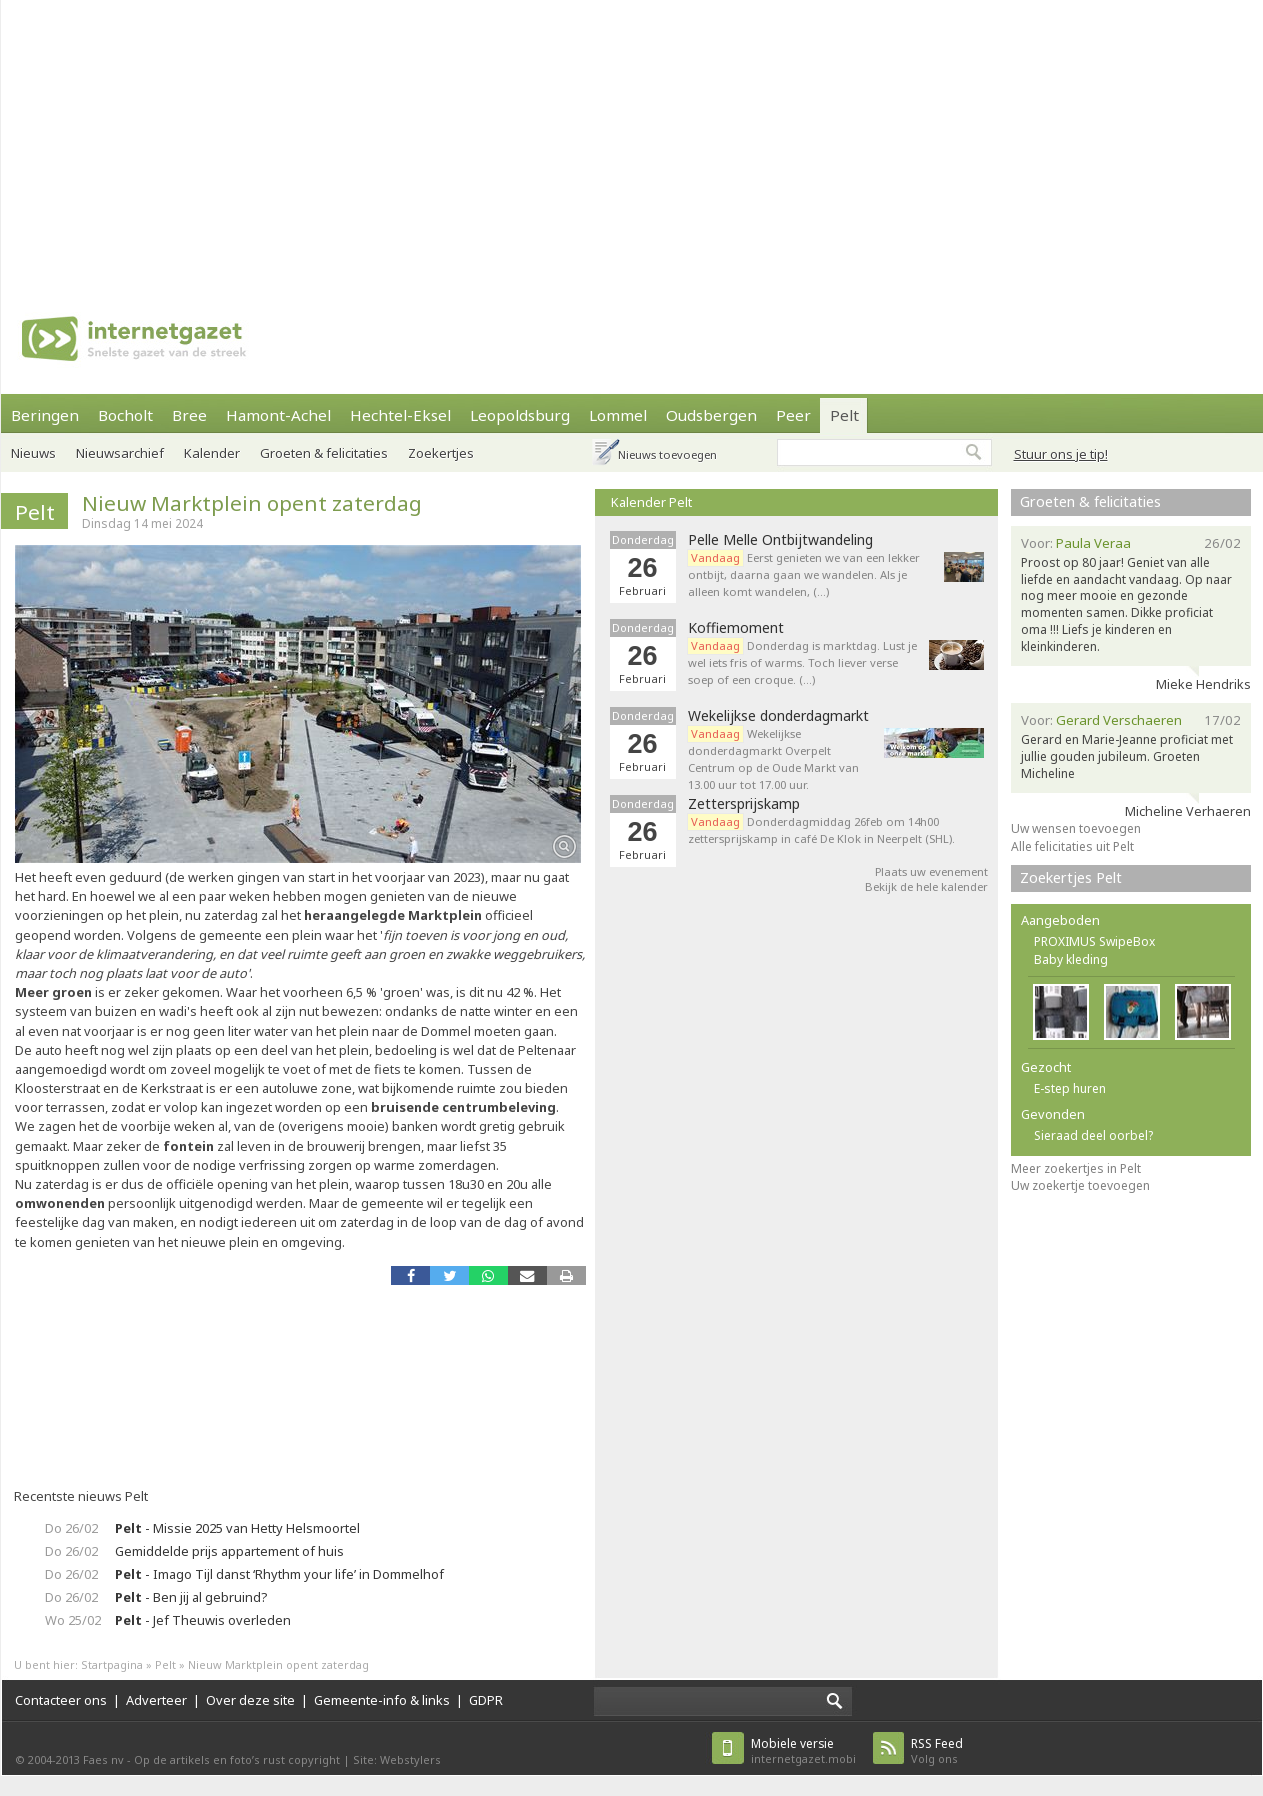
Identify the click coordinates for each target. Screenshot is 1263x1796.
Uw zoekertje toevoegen (1080, 1185)
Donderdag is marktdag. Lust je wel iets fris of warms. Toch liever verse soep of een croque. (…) (802, 662)
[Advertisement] (586, 140)
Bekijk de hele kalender (926, 886)
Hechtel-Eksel (400, 415)
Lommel (618, 415)
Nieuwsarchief (120, 453)
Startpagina (112, 1664)
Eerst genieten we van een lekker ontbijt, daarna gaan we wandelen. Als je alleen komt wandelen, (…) (804, 574)
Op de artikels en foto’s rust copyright (237, 1759)
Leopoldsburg (520, 415)
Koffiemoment (736, 628)
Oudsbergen (711, 415)
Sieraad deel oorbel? (1093, 1135)
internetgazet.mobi (803, 1750)
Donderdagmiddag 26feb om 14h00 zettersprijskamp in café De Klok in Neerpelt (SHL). (821, 830)
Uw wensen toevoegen (1076, 828)
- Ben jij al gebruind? (191, 1597)
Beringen (45, 415)
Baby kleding (1071, 959)
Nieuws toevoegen (667, 454)
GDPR (486, 1700)
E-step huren (1070, 1088)
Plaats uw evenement (931, 871)
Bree (189, 415)
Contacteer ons (61, 1700)
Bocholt (125, 415)
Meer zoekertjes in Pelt (1076, 1168)
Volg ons (937, 1750)
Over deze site (250, 1700)
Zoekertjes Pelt (1071, 877)
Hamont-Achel (278, 415)
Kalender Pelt (651, 502)
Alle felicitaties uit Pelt (1072, 846)
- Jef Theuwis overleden (203, 1620)
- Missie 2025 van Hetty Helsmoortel (237, 1528)
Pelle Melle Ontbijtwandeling (780, 540)
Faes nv (103, 1759)
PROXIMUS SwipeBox (1094, 941)
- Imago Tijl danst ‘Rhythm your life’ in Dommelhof (279, 1574)
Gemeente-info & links (382, 1700)
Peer (793, 415)
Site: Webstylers (397, 1759)
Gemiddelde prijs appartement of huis (229, 1551)
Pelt (844, 415)
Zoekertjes (441, 453)
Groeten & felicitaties (324, 453)
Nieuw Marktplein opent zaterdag (252, 503)
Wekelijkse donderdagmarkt (778, 716)
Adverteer (156, 1700)
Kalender (212, 453)
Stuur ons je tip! (1061, 454)
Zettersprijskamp (744, 804)
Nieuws (33, 453)
